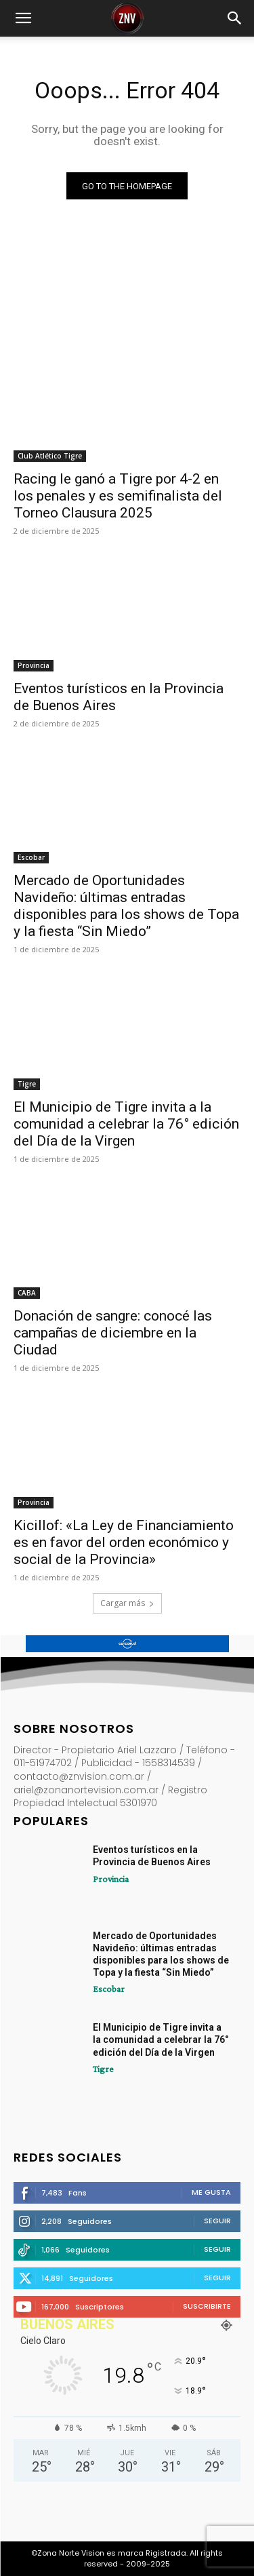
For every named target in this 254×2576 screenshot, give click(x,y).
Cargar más (127, 1603)
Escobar (31, 857)
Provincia (33, 665)
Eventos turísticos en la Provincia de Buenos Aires (119, 697)
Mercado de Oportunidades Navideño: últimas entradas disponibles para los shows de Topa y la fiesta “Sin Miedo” (126, 905)
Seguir (217, 2220)
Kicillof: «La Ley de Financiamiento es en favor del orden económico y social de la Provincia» (124, 1542)
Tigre (27, 1084)
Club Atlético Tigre (50, 456)
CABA (27, 1292)
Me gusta (211, 2192)
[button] (23, 18)
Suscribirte (207, 2306)
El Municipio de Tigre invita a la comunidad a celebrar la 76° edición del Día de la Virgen (126, 1124)
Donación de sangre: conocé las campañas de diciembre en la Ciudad (113, 1333)
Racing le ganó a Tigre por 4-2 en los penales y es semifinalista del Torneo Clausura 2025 (118, 496)
